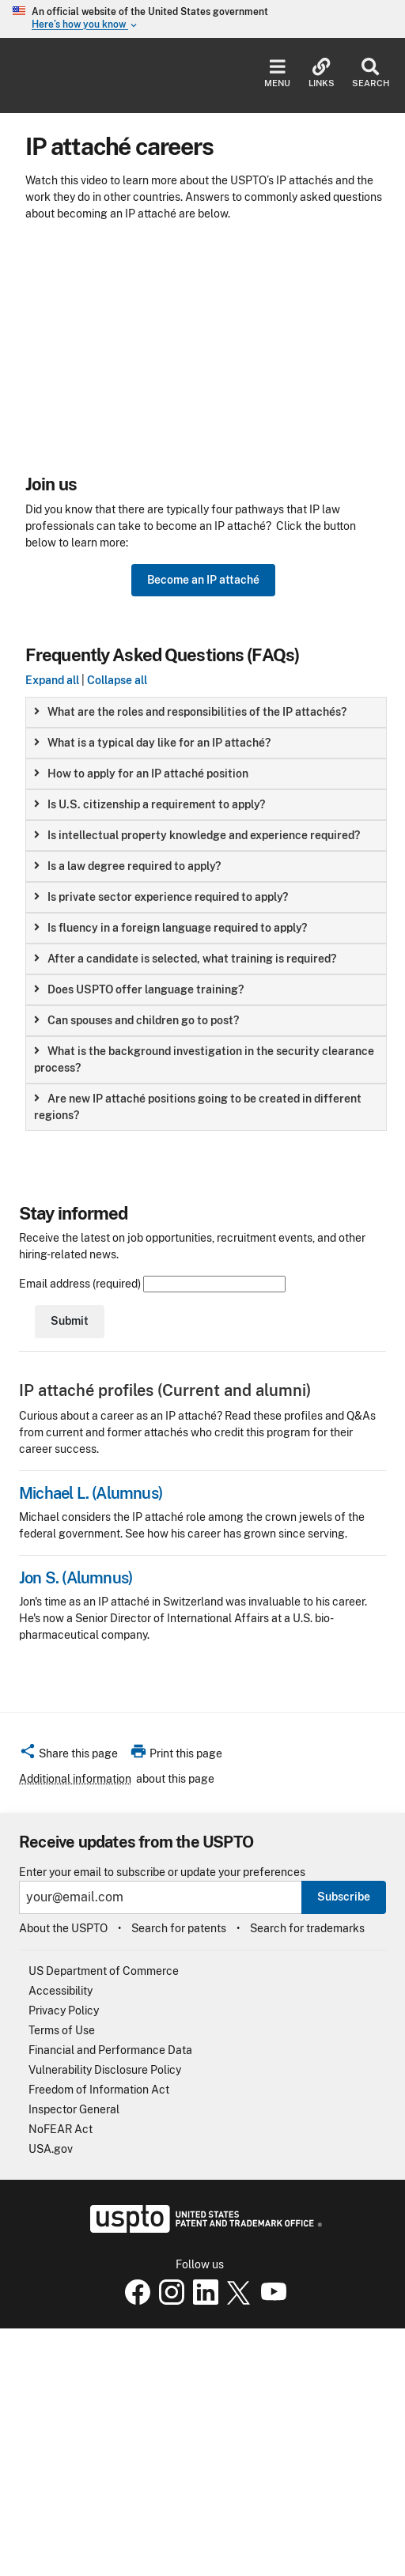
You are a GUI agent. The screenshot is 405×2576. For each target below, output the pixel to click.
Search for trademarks (307, 1928)
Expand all (52, 680)
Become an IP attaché (203, 579)
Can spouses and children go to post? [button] (136, 1020)
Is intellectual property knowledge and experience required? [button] (197, 835)
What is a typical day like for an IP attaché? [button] (152, 742)
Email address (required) (152, 1284)
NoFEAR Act (60, 2129)
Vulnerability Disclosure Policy (104, 2069)
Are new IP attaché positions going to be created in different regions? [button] (197, 1107)
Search (370, 73)
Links (321, 73)
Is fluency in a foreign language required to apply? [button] (170, 927)
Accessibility (60, 1990)
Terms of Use (61, 2030)
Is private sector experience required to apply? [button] (161, 897)
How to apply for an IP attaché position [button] (141, 773)
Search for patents (178, 1928)
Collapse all (117, 680)
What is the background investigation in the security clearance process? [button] (204, 1059)
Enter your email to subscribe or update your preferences (162, 1872)
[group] (206, 712)
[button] (68, 1755)
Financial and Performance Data (110, 2050)
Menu (277, 73)
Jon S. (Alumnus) (75, 1577)
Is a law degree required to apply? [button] (127, 866)
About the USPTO (63, 1928)
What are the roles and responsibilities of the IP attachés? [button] (190, 711)
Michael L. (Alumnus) (90, 1493)
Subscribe (343, 1896)
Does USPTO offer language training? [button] (139, 989)
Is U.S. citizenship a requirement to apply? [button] (149, 804)
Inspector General (73, 2109)
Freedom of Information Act (98, 2089)
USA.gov (50, 2149)
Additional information (75, 1778)
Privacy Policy (63, 2010)
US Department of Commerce (103, 1971)
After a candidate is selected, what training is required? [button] (185, 958)
